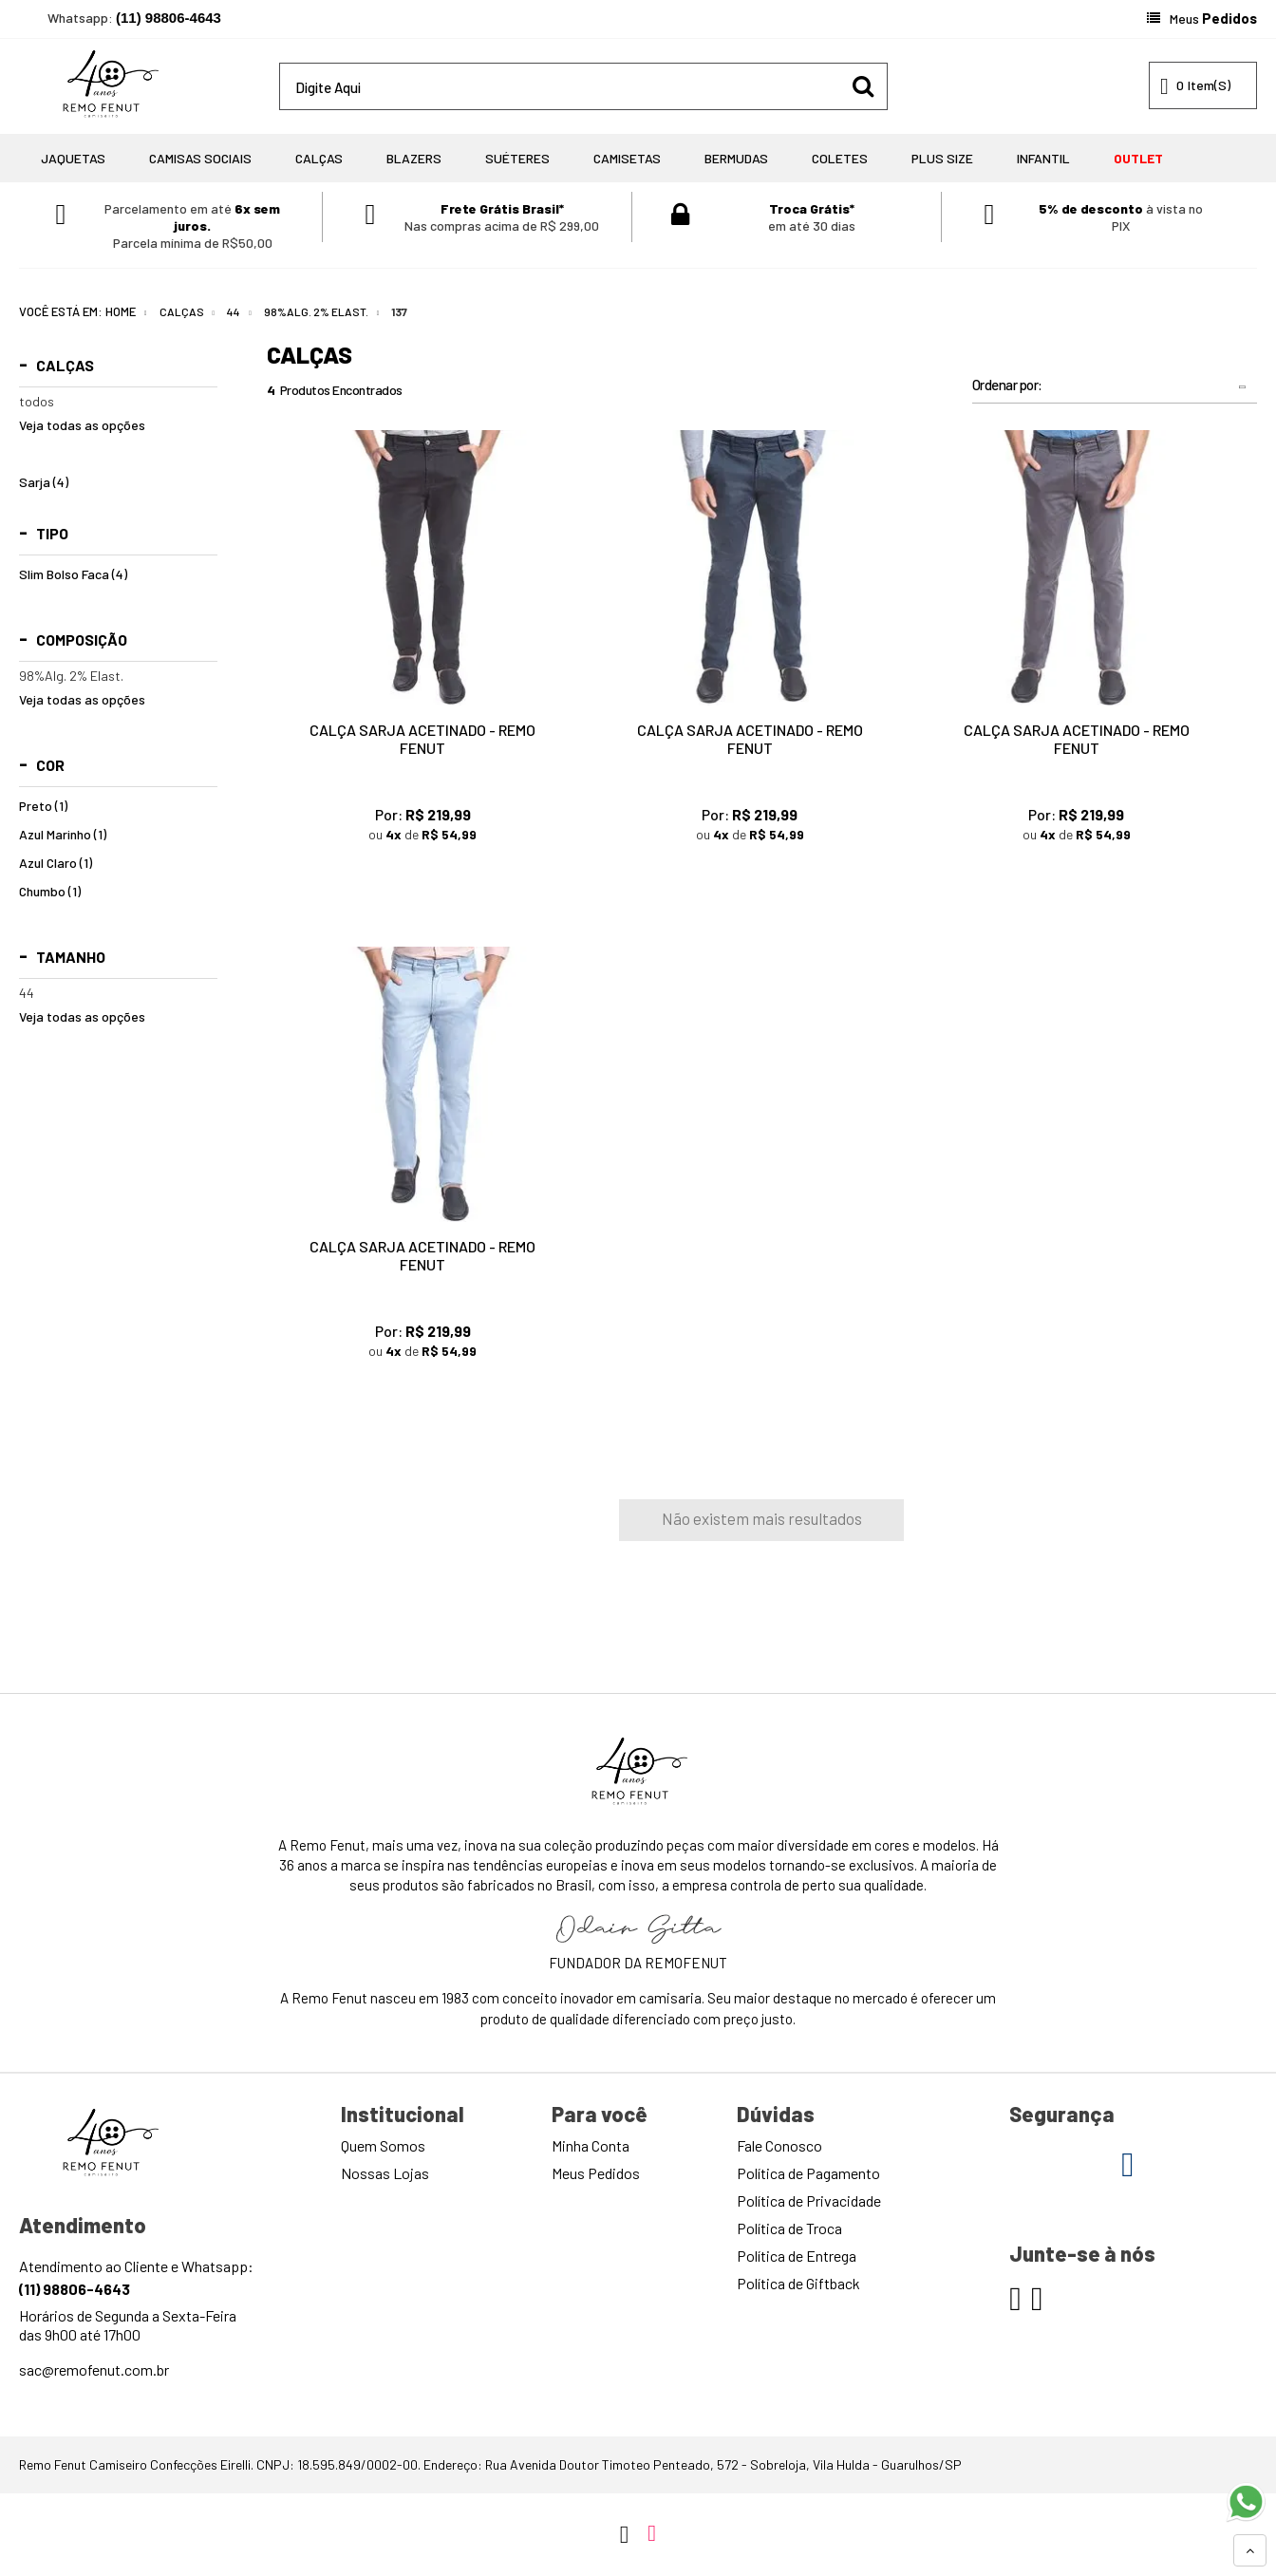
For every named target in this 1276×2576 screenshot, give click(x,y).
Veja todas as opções (82, 425)
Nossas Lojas (385, 2173)
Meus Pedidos (596, 2173)
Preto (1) (43, 806)
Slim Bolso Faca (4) (73, 574)
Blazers (413, 158)
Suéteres (517, 158)
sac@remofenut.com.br (94, 2369)
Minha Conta (590, 2145)
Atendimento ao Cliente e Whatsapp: (136, 2277)
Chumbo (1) (50, 891)
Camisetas (627, 158)
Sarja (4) (43, 482)
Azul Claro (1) (55, 863)
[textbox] (583, 86)
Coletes (840, 158)
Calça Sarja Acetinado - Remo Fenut (422, 739)
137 (399, 311)
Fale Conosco (779, 2145)
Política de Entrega (796, 2256)
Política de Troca (789, 2228)
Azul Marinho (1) (62, 834)
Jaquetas (73, 158)
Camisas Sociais (200, 158)
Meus (1213, 18)
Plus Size (942, 158)
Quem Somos (383, 2145)
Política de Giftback (798, 2283)
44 (233, 311)
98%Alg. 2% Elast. (316, 311)
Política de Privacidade (809, 2200)
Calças (319, 158)
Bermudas (736, 158)
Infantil (1043, 158)
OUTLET (1138, 158)
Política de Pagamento (808, 2173)
